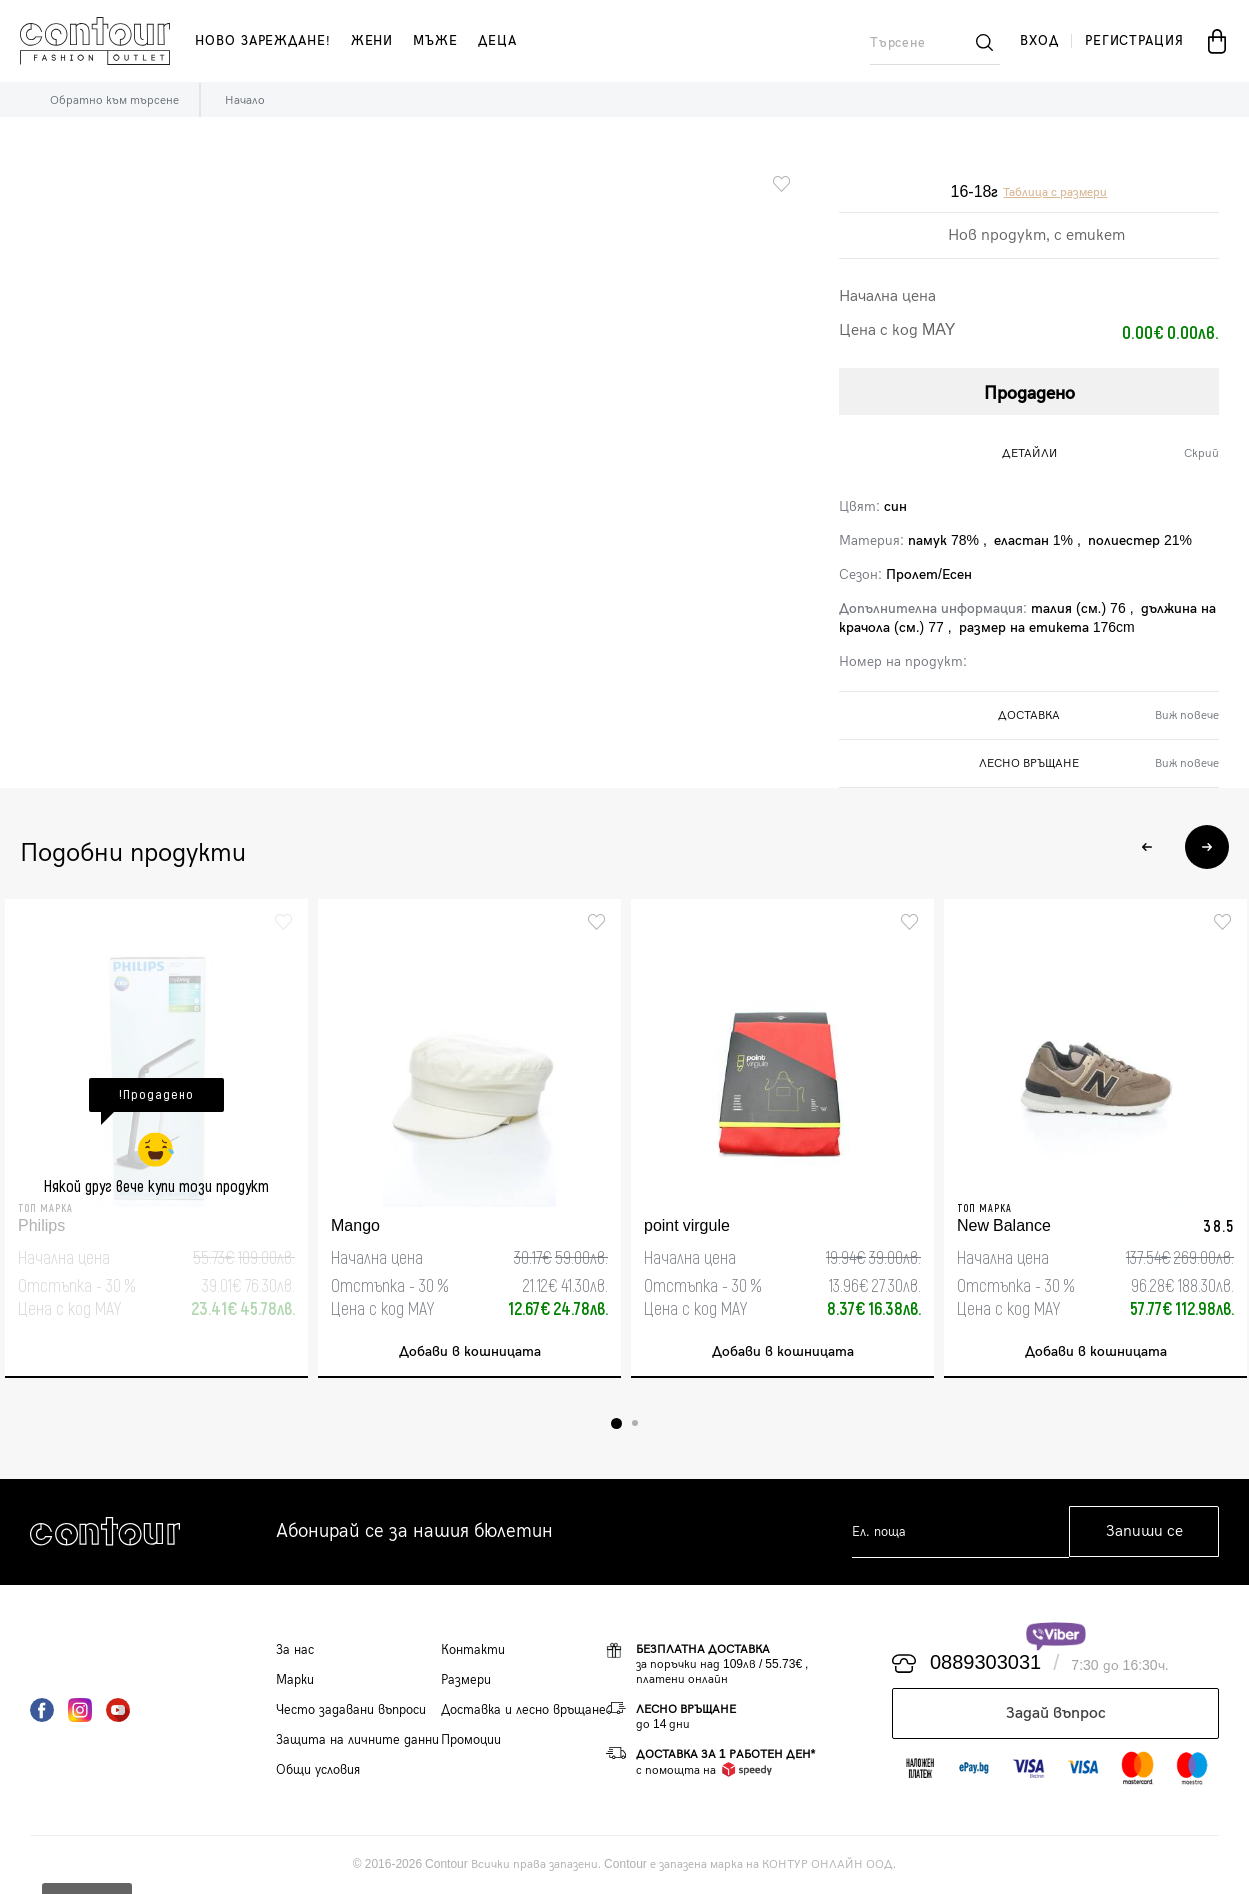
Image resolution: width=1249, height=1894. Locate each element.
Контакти (473, 1650)
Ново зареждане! (263, 41)
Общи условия (318, 1770)
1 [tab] (616, 1423)
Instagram (80, 1710)
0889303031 (985, 1664)
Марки (295, 1680)
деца (497, 41)
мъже (435, 41)
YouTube (118, 1710)
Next (1207, 847)
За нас (295, 1650)
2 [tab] (635, 1424)
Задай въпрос (1056, 1713)
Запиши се (1144, 1532)
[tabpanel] (156, 1138)
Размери (466, 1680)
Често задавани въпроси (351, 1710)
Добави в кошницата (470, 1352)
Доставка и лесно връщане (523, 1710)
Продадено (1029, 393)
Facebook (42, 1710)
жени (372, 41)
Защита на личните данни (357, 1740)
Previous (1147, 847)
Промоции (471, 1740)
